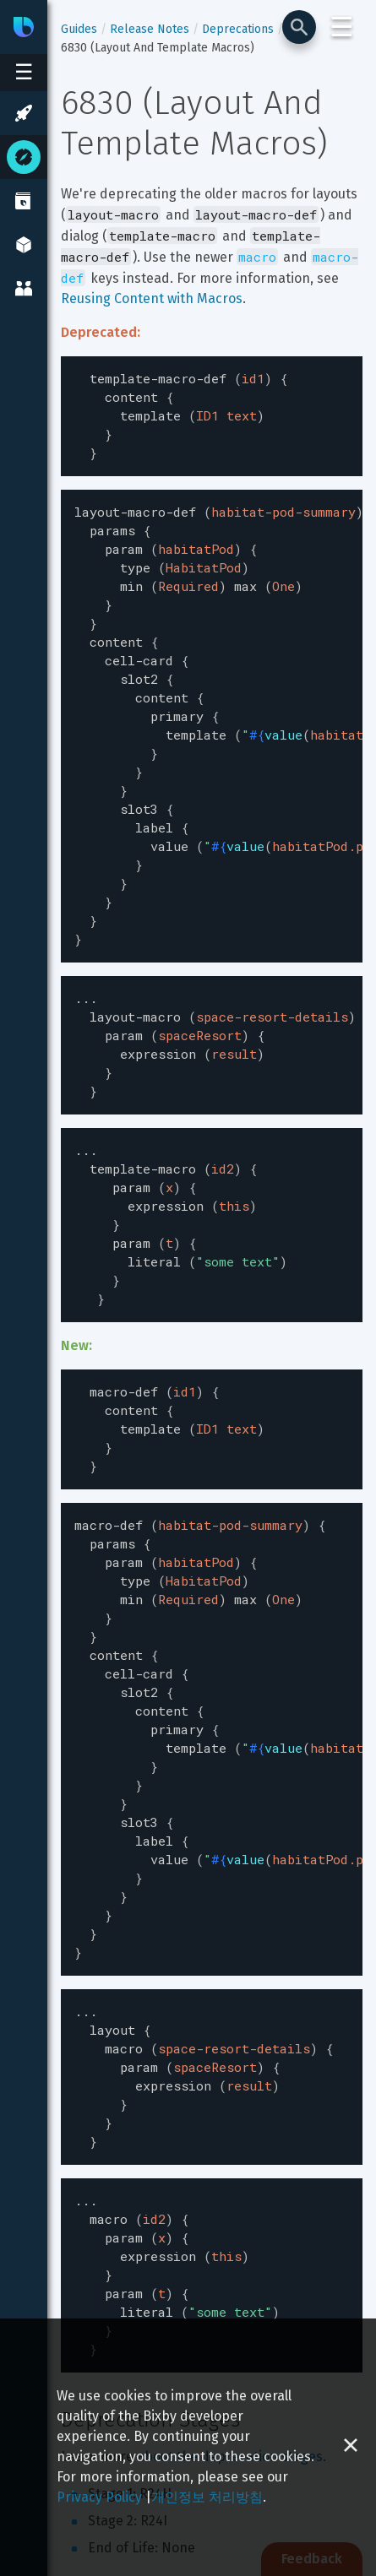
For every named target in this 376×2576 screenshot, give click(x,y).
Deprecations (238, 29)
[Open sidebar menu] (23, 72)
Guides (79, 29)
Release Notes (149, 29)
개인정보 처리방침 (207, 2497)
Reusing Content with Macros (151, 298)
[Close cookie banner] (350, 2447)
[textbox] (211, 412)
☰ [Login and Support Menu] (342, 27)
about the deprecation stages (230, 2305)
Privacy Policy (99, 2497)
